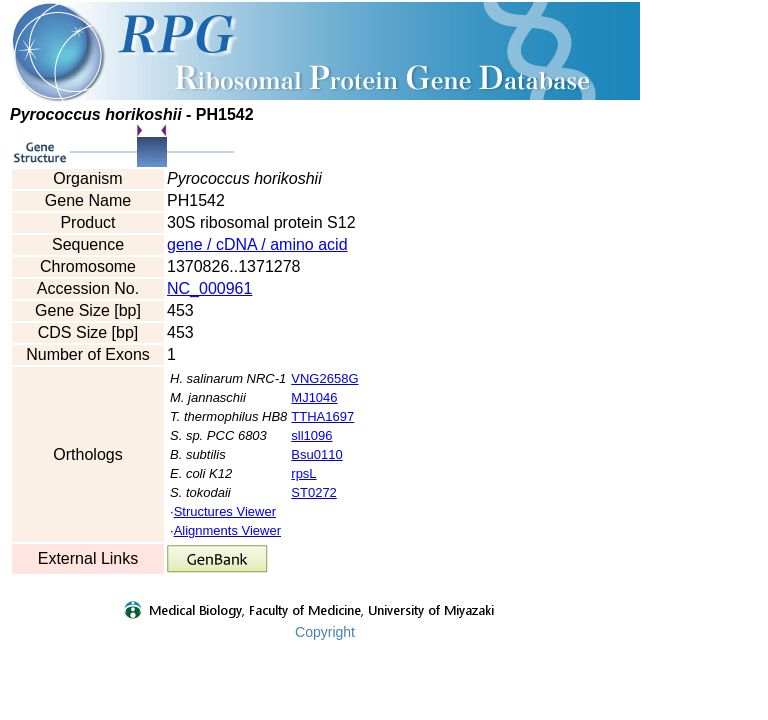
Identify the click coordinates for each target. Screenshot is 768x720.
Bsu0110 (316, 454)
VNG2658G (324, 378)
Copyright (325, 632)
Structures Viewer (225, 511)
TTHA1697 (322, 416)
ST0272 (314, 492)
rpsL (303, 473)
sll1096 (311, 435)
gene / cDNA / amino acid (257, 244)
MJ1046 (314, 397)
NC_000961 (209, 288)
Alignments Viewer (227, 530)
